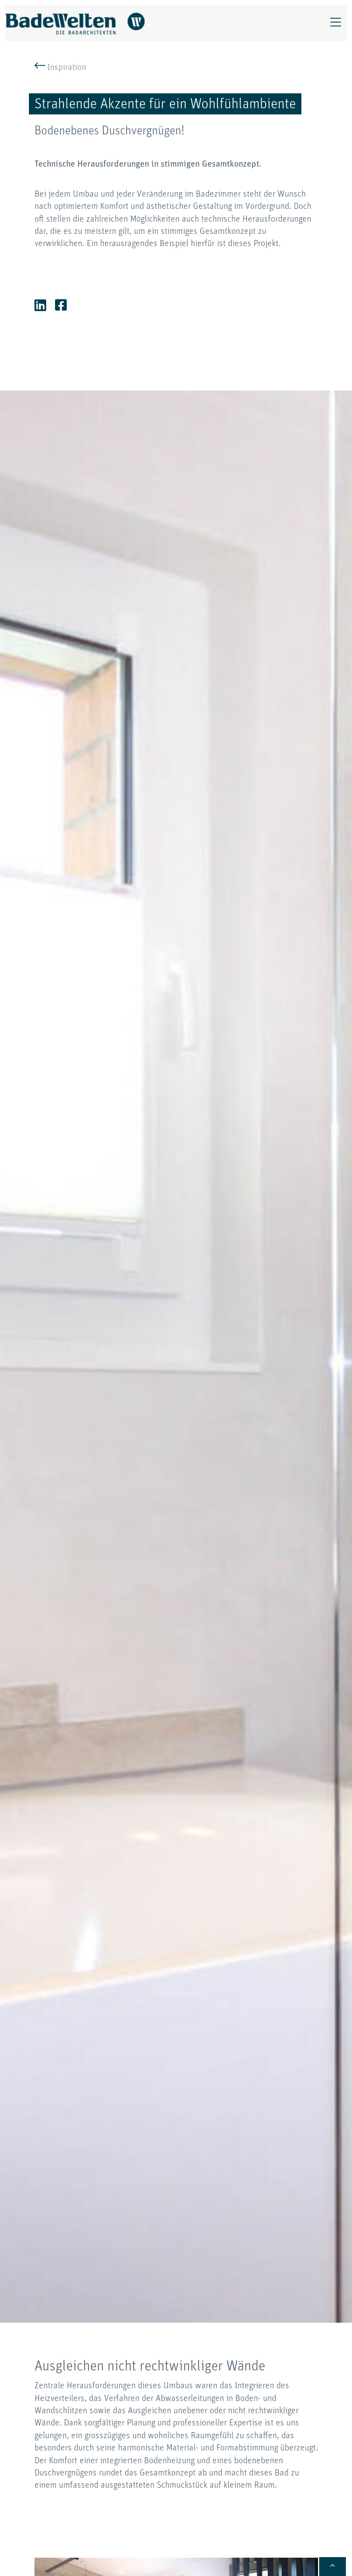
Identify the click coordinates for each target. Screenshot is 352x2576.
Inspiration (60, 67)
